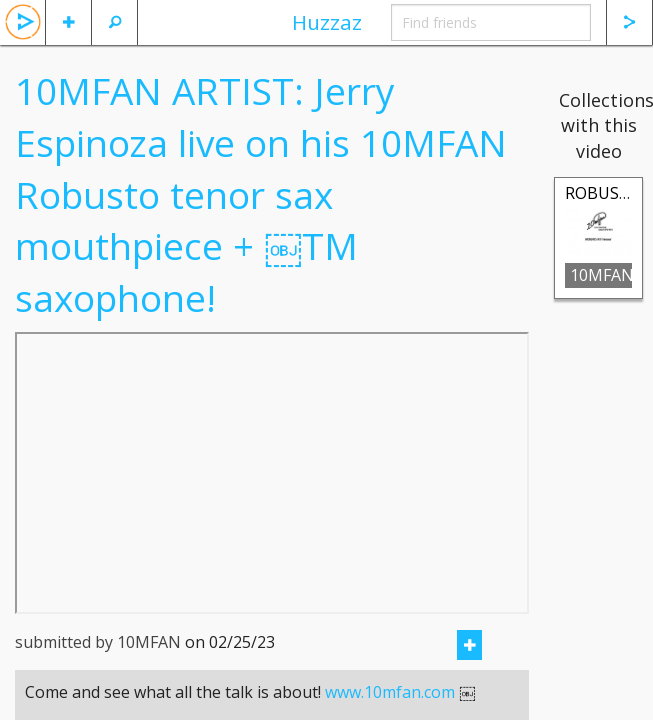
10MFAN (601, 275)
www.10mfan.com (390, 692)
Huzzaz (327, 22)
